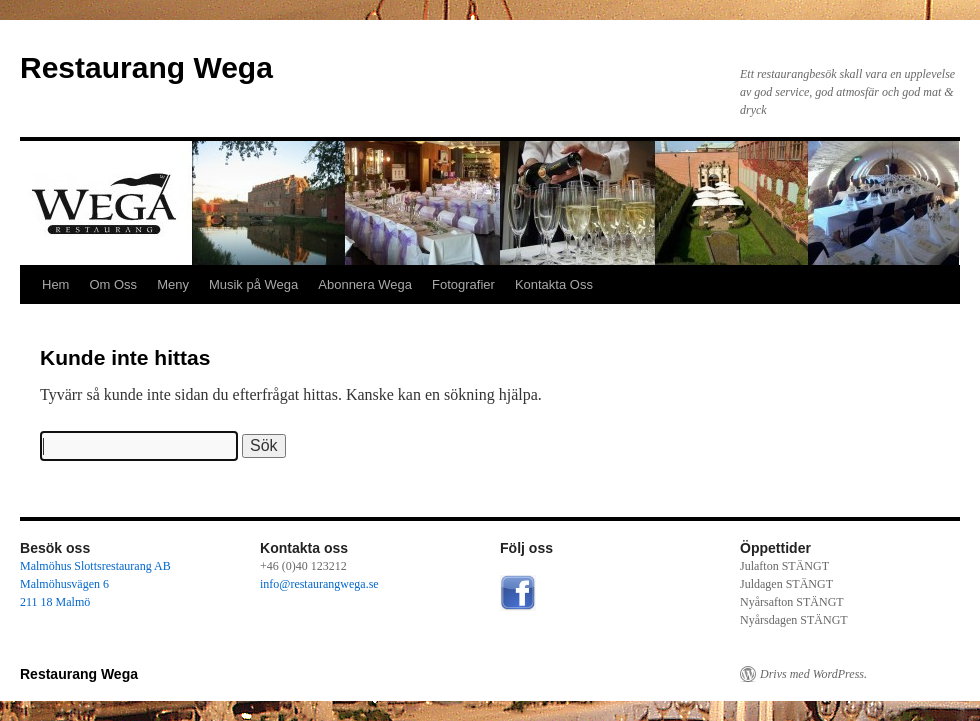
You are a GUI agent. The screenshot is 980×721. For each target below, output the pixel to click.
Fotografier (463, 284)
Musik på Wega (253, 284)
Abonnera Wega (365, 284)
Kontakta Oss (554, 284)
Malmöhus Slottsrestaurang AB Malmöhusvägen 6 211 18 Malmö (95, 584)
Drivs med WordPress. (813, 674)
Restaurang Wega (146, 67)
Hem (55, 284)
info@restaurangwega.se (319, 584)
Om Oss (113, 284)
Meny (173, 284)
